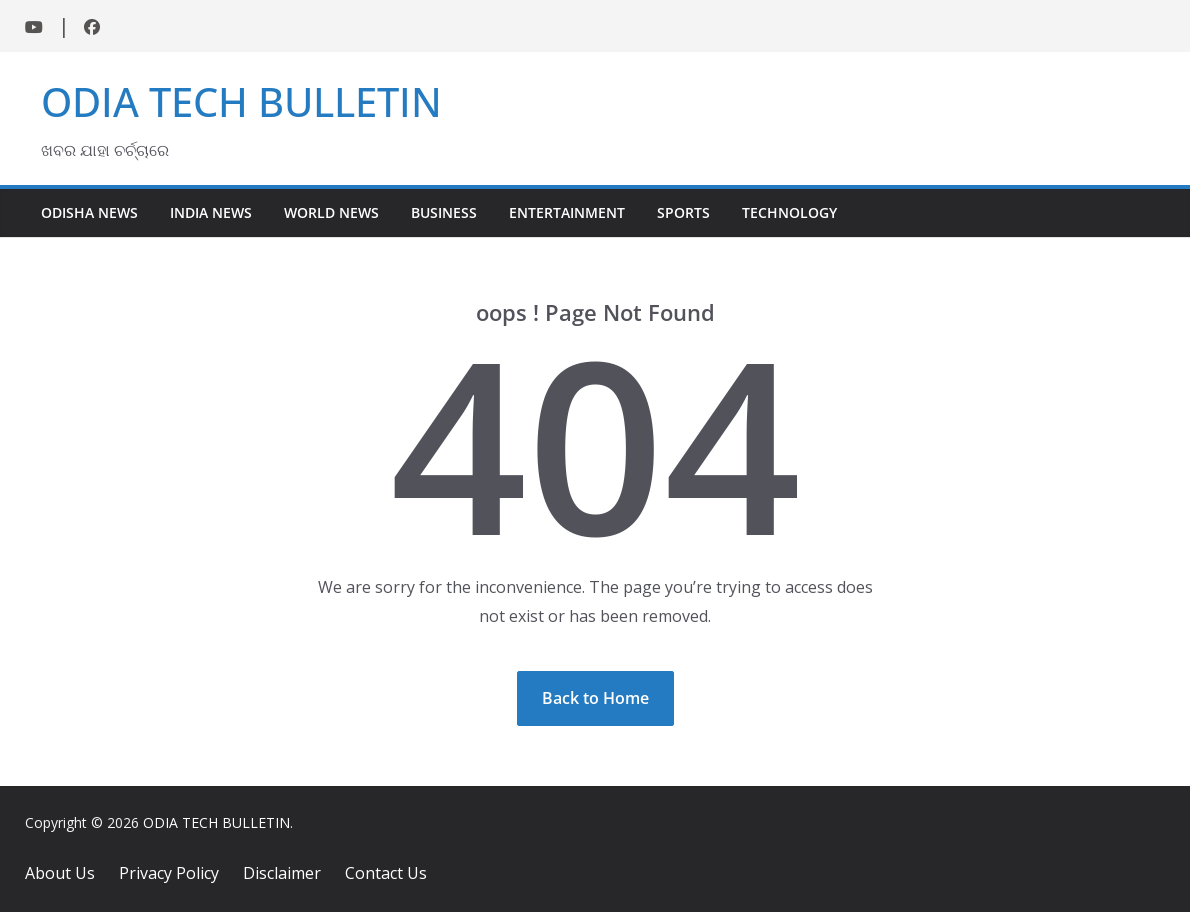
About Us (60, 873)
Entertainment (567, 212)
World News (331, 212)
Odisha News (89, 212)
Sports (683, 212)
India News (211, 212)
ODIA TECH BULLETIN (241, 101)
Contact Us (386, 873)
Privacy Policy (169, 873)
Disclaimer (282, 873)
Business (444, 212)
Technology (789, 212)
